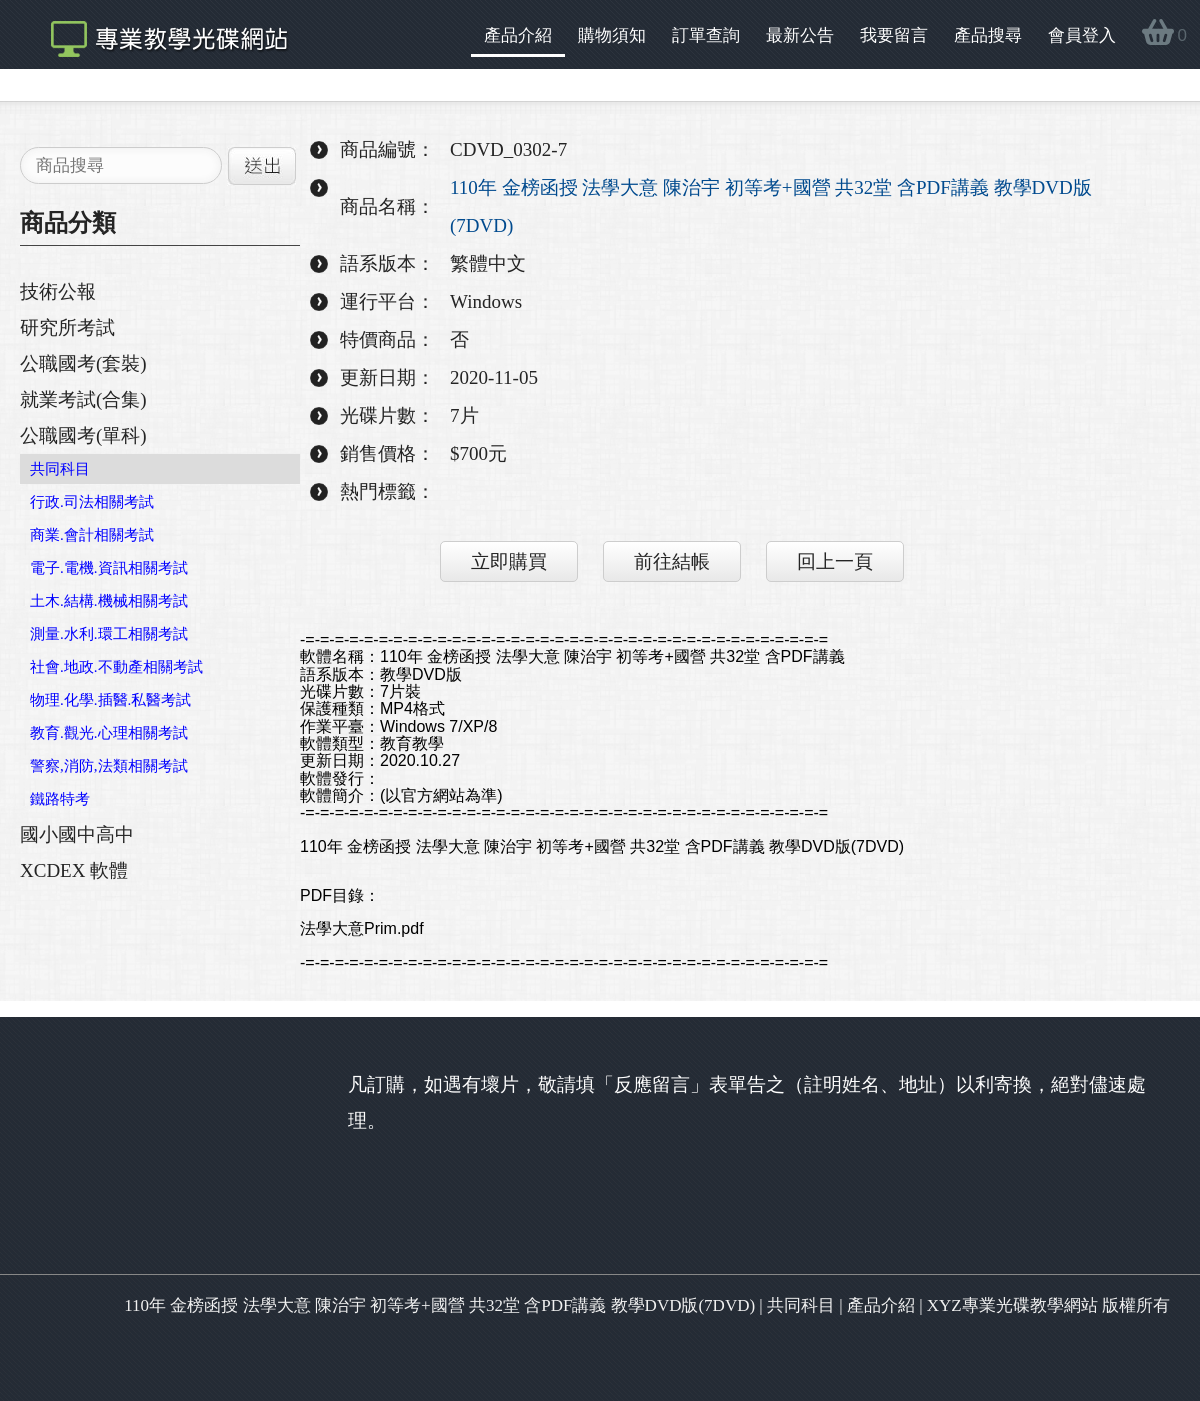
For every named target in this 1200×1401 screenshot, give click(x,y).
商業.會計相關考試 (92, 535)
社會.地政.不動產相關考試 (116, 667)
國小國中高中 (77, 834)
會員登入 (1082, 35)
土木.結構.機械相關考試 (109, 601)
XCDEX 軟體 (74, 870)
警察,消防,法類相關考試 (109, 766)
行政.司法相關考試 (92, 502)
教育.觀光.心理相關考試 (109, 733)
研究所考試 (67, 327)
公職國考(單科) (83, 435)
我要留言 (894, 35)
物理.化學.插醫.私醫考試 (110, 700)
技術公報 (58, 291)
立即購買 (509, 561)
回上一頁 (835, 561)
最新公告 (800, 35)
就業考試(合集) (83, 399)
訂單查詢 (706, 35)
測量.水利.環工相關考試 (109, 634)
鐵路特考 (60, 799)
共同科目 (60, 469)
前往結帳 (672, 561)
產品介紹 (518, 35)
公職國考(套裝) (83, 363)
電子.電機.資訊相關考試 (109, 568)
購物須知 (612, 35)
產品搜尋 (988, 35)
